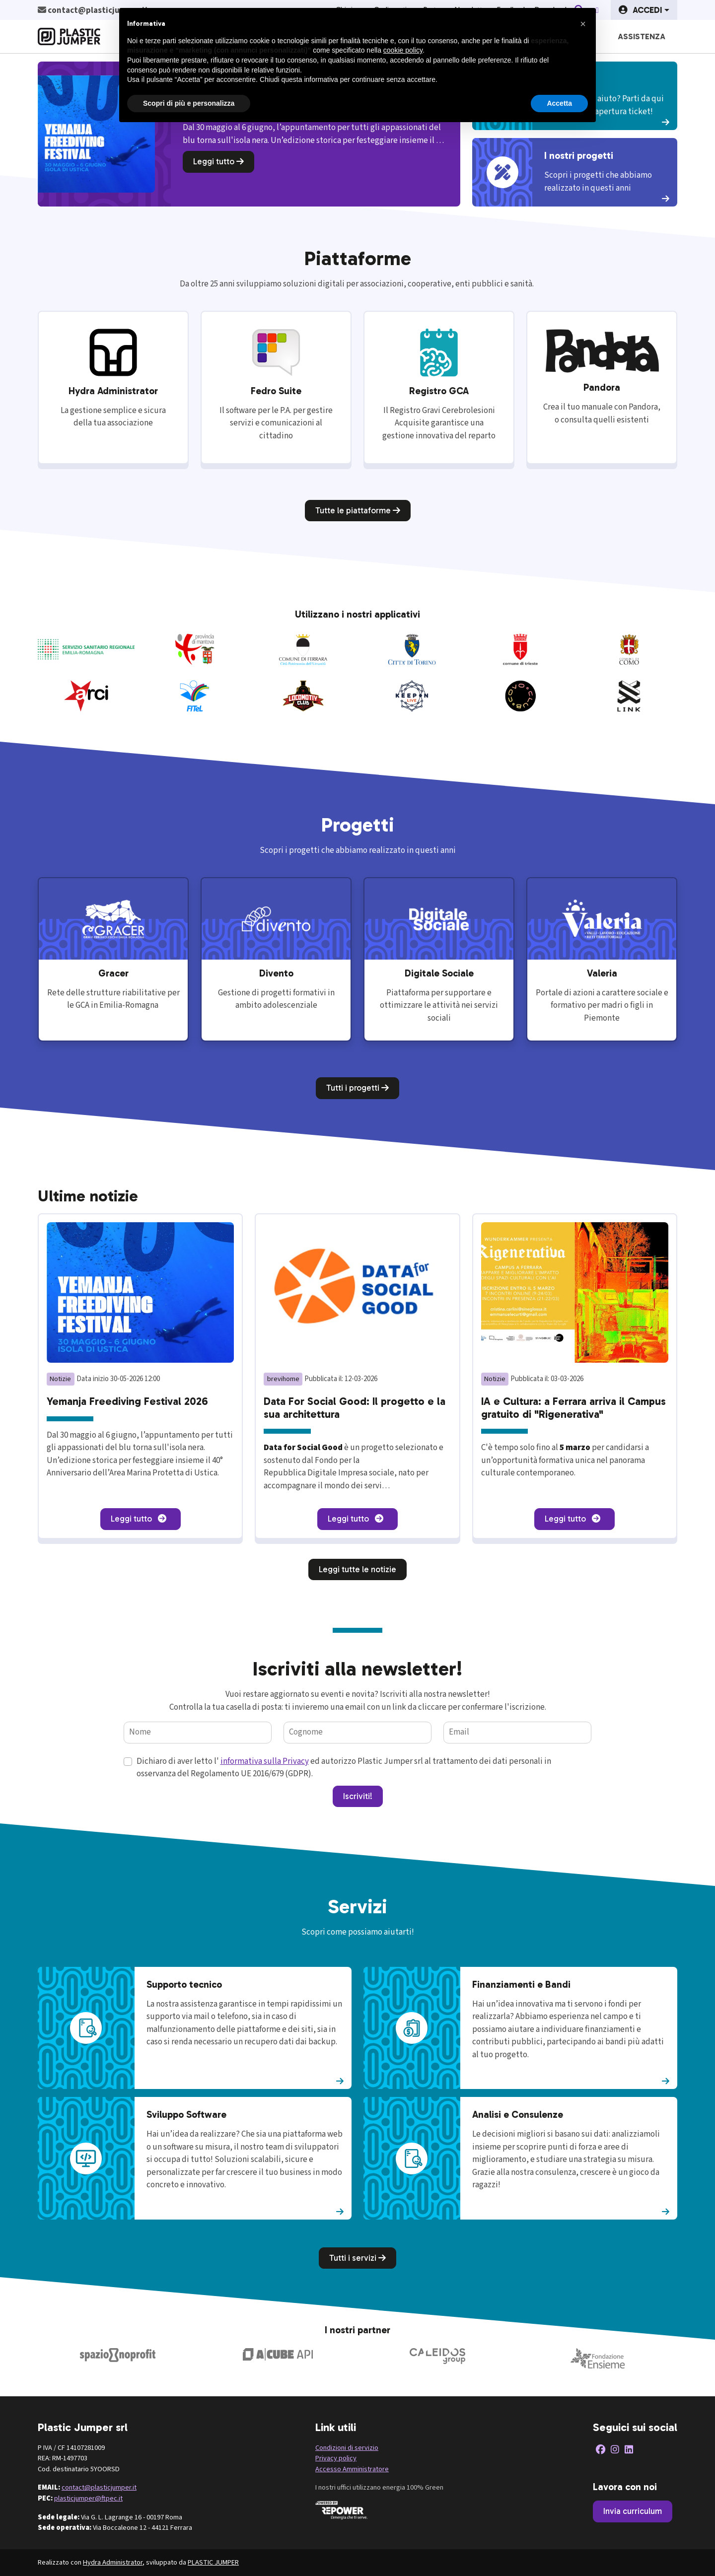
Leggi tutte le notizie (357, 1569)
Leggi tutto (218, 161)
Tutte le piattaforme (357, 510)
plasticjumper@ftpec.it (88, 2498)
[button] (644, 10)
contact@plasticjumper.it (99, 2487)
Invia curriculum (632, 2511)
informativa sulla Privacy (264, 1761)
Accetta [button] (559, 103)
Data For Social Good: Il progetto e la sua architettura (354, 1408)
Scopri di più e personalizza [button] (188, 103)
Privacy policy (336, 2458)
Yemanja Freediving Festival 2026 (127, 1401)
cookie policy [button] (403, 50)
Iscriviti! (357, 1796)
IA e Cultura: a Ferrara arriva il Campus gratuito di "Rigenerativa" (573, 1408)
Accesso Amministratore (352, 2469)
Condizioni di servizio (346, 2447)
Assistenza (641, 36)
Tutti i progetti (357, 1088)
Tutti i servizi (357, 2258)
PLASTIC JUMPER (213, 2562)
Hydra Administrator (113, 2562)
